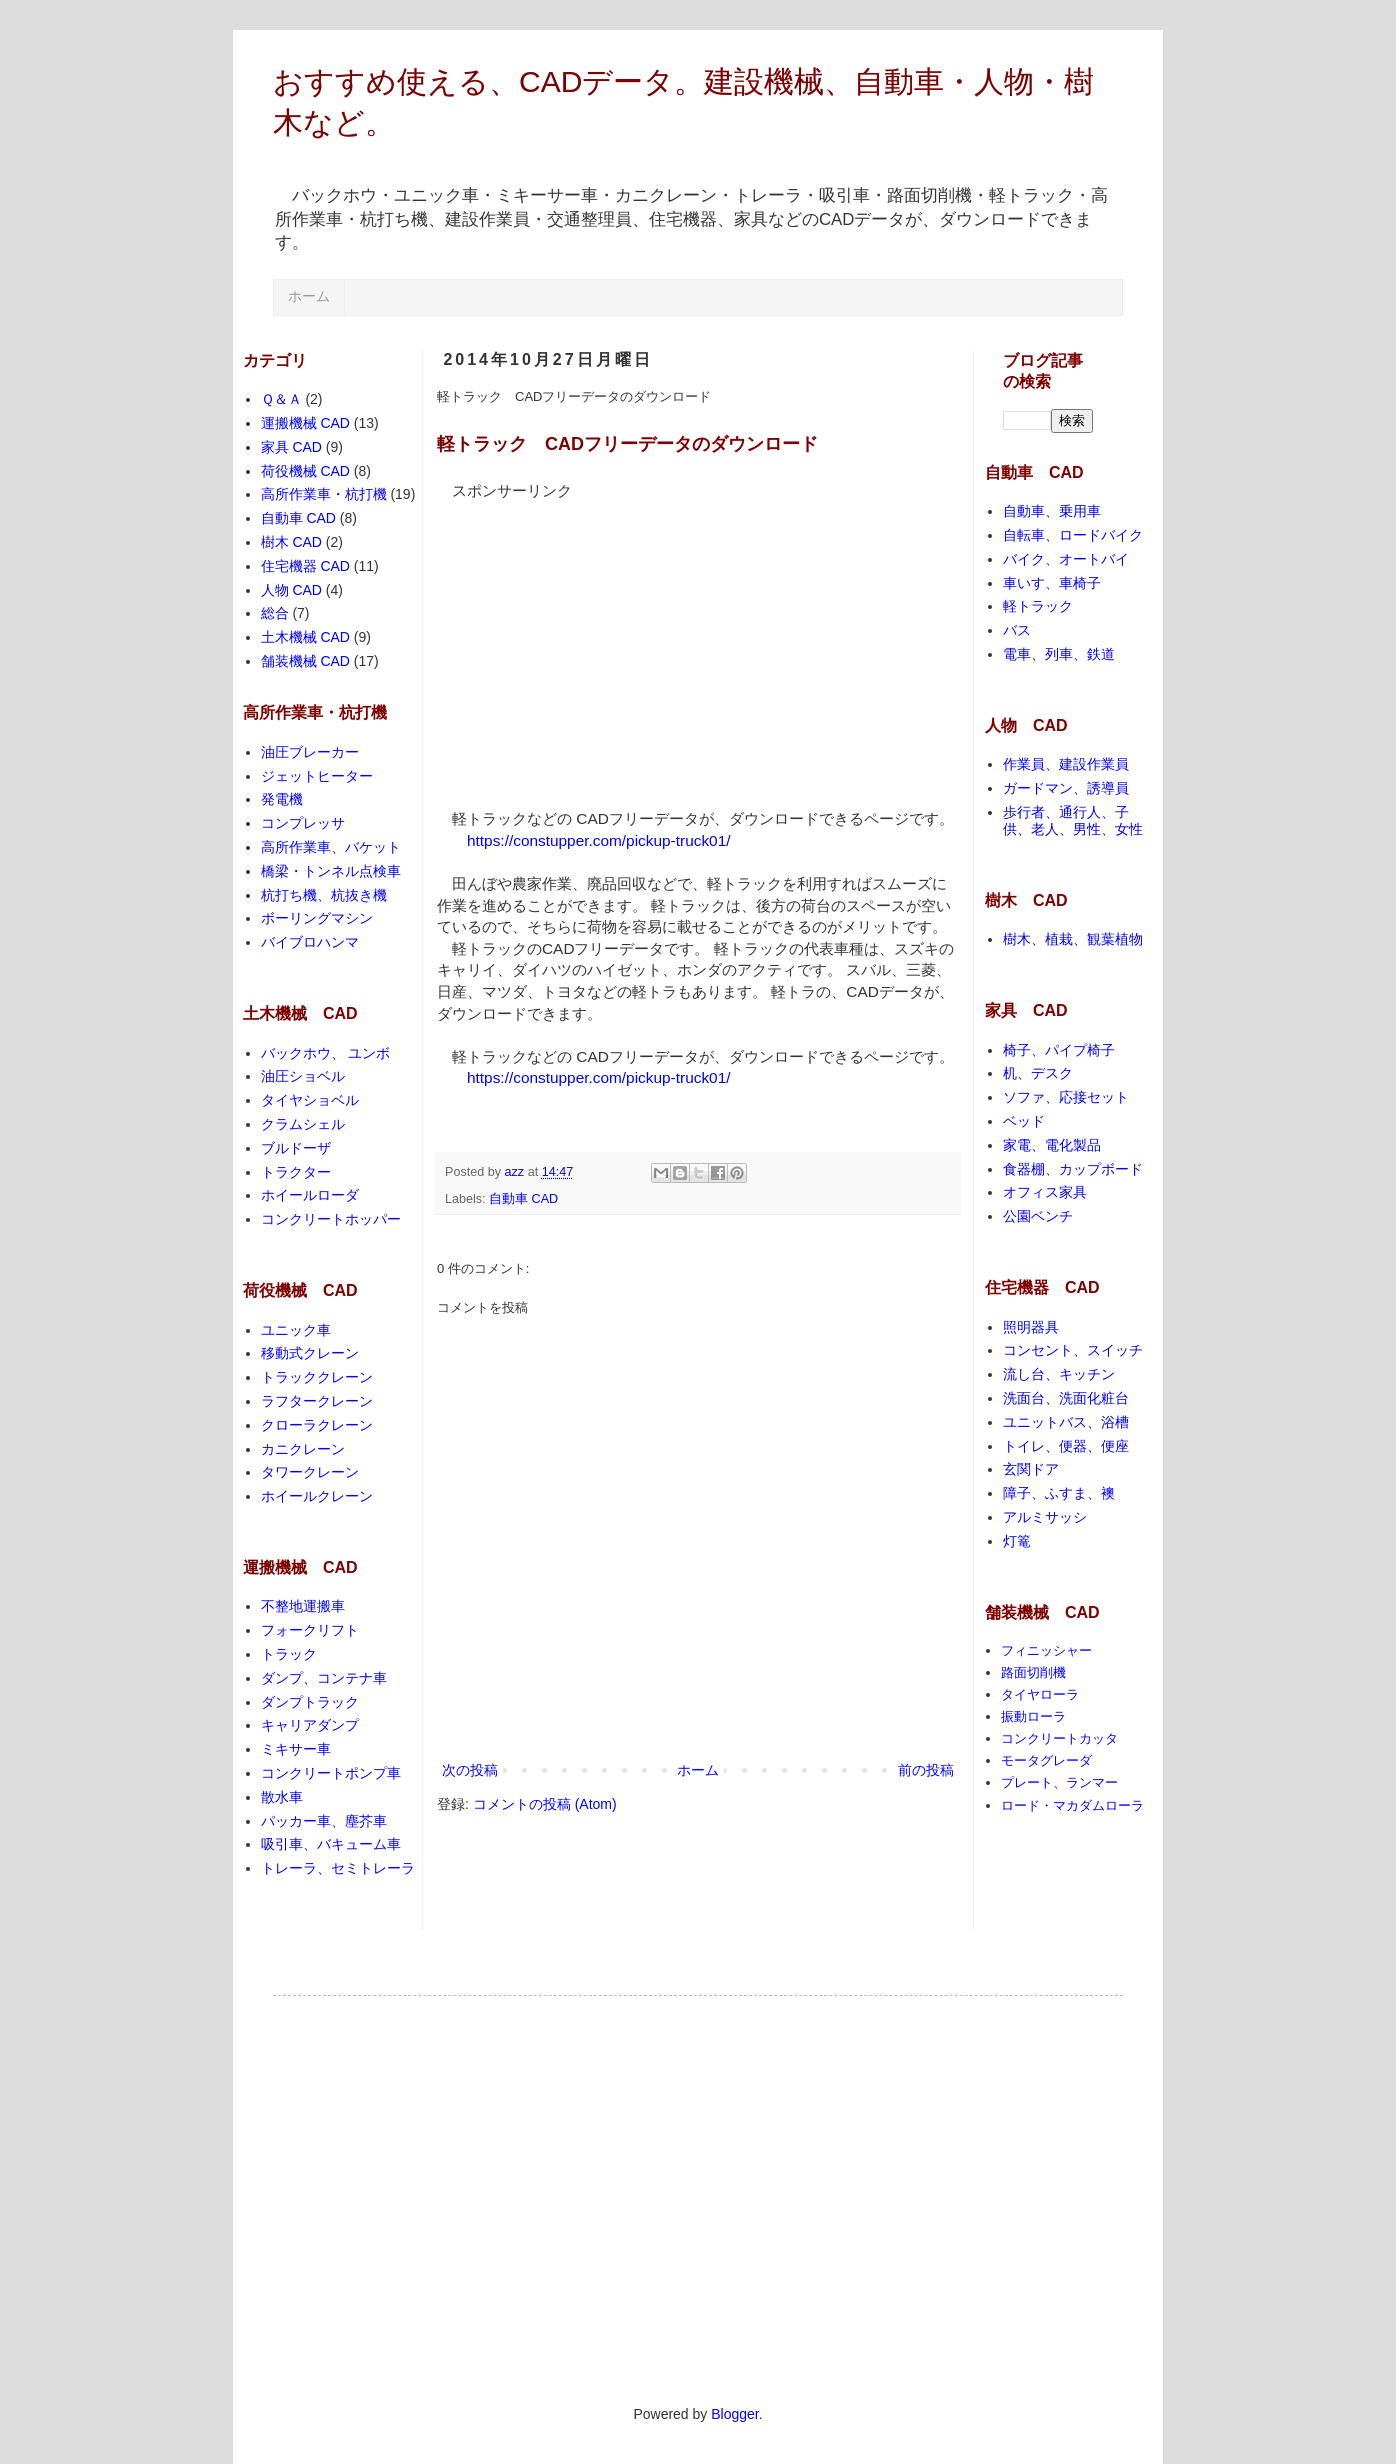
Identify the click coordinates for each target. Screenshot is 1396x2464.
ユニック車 (296, 1330)
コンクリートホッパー (331, 1219)
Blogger (734, 2414)
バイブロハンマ (310, 942)
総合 (275, 613)
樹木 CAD (291, 542)
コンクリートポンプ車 (331, 1773)
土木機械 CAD (305, 637)
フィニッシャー (1046, 1650)
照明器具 (1031, 1327)
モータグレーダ (1046, 1760)
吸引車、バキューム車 (331, 1844)
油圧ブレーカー (310, 752)
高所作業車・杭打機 (324, 494)
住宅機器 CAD (305, 566)
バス (1017, 630)
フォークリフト (310, 1630)
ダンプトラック (310, 1702)
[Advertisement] (605, 641)
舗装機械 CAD (305, 661)
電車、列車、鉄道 (1059, 654)
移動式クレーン (310, 1353)
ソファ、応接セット (1066, 1097)
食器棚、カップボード (1073, 1169)
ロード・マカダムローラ (1072, 1805)
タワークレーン (310, 1472)
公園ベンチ (1038, 1216)
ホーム (309, 296)
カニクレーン (303, 1449)
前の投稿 (926, 1770)
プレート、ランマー (1059, 1782)
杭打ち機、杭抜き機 (324, 895)
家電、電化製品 (1052, 1145)
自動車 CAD (523, 1199)
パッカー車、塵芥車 (324, 1821)
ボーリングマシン (317, 918)
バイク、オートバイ (1066, 559)
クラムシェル (303, 1124)
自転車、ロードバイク (1073, 535)
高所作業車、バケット (331, 847)
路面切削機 (1033, 1672)
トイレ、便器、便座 (1066, 1446)
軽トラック (1038, 606)
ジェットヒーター (317, 776)
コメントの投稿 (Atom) (545, 1804)
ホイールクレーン (317, 1496)
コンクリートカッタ (1059, 1738)
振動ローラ (1033, 1716)
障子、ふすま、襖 (1059, 1493)
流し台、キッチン (1059, 1374)
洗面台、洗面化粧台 (1066, 1398)
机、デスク (1038, 1073)
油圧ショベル (303, 1076)
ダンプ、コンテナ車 (324, 1678)
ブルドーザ (296, 1148)
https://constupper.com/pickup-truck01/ (598, 840)
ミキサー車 (296, 1749)
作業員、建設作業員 (1066, 764)
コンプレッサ (303, 823)
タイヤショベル (310, 1100)
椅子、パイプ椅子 (1059, 1050)
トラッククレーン (317, 1377)
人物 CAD (291, 590)
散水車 (282, 1797)
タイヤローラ (1040, 1694)
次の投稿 (470, 1770)
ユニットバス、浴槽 (1066, 1422)
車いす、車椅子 (1052, 583)
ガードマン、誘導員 (1066, 788)
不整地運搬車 (303, 1606)
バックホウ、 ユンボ (326, 1053)
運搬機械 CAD (305, 423)
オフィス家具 (1045, 1192)
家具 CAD (291, 447)
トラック (289, 1654)
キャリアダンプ (310, 1725)
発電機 (282, 799)
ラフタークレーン (317, 1401)
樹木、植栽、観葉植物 (1073, 939)
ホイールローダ (310, 1195)
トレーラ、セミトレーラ (338, 1868)
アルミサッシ (1045, 1517)
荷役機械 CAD (305, 471)
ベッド (1024, 1121)
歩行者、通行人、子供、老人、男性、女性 (1073, 820)
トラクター (296, 1172)
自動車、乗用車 (1052, 511)
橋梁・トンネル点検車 (331, 871)
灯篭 (1017, 1541)
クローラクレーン (317, 1425)
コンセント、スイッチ (1073, 1350)
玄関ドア (1031, 1469)
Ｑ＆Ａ (281, 399)
